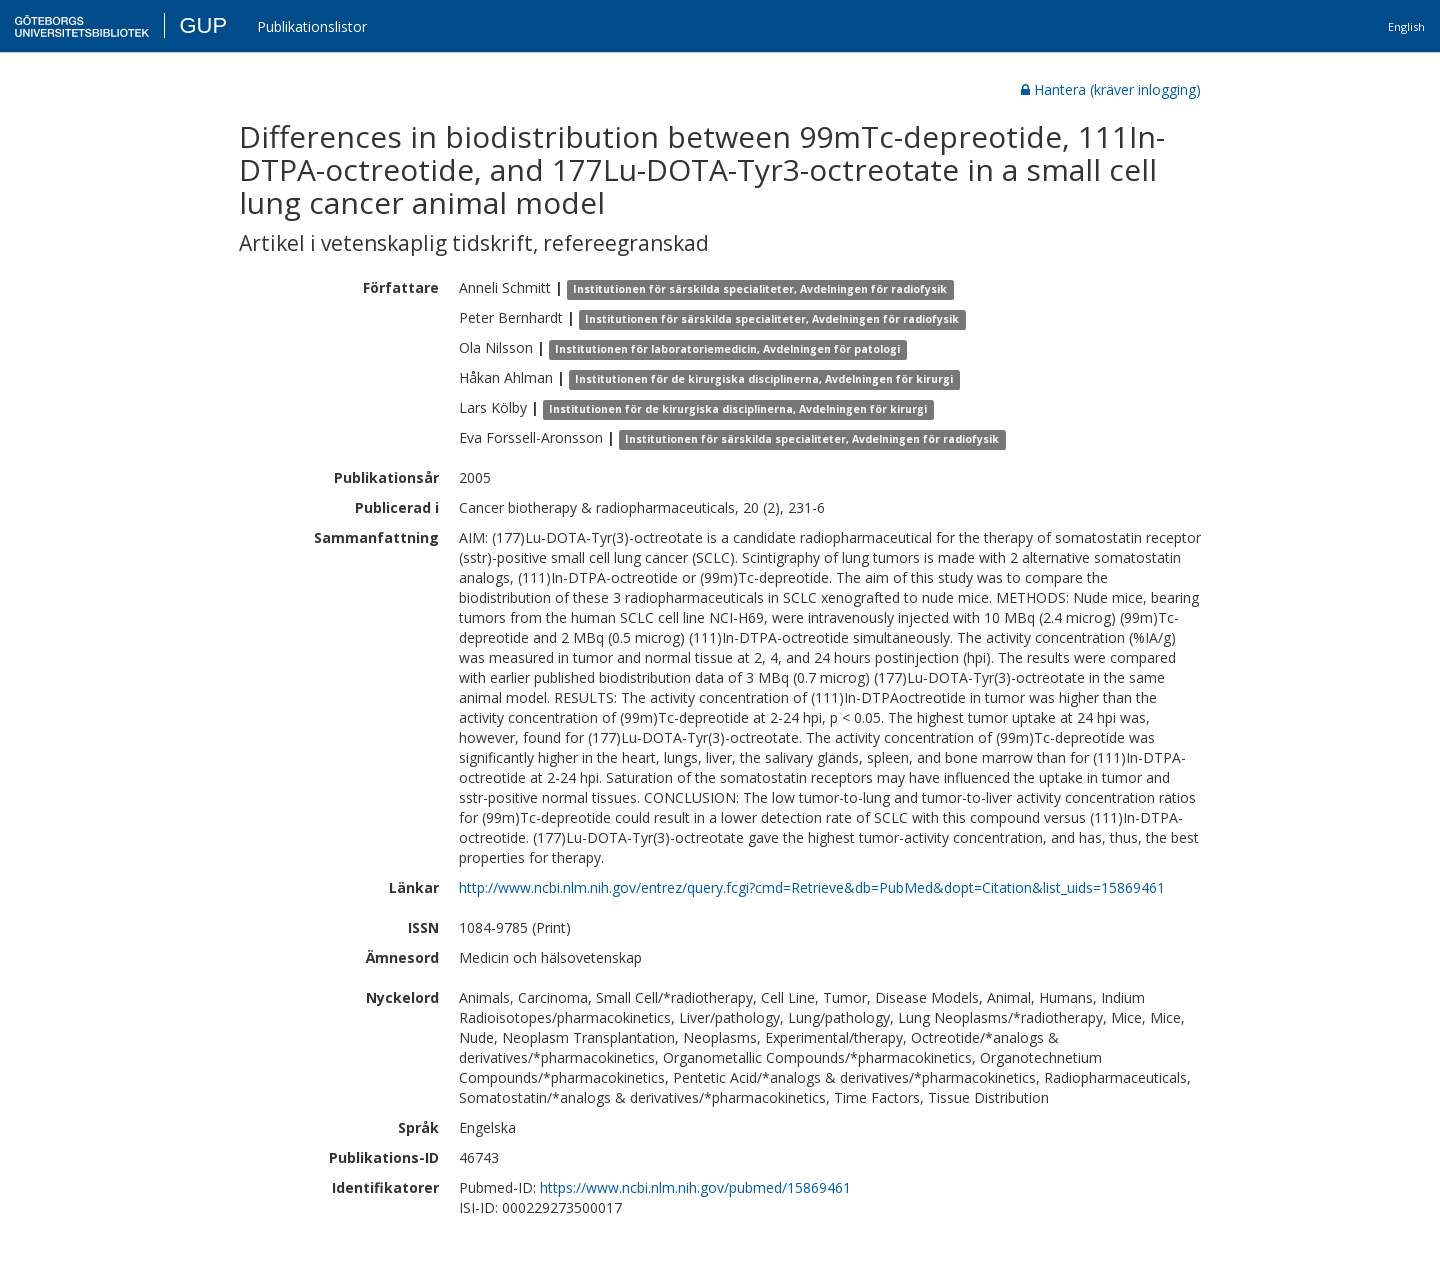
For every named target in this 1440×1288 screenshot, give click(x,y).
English (1406, 26)
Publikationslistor (312, 26)
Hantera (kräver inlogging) (1111, 89)
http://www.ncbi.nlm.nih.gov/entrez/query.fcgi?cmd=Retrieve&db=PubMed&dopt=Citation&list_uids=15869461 (812, 887)
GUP (203, 25)
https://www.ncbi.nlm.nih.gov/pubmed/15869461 (695, 1187)
